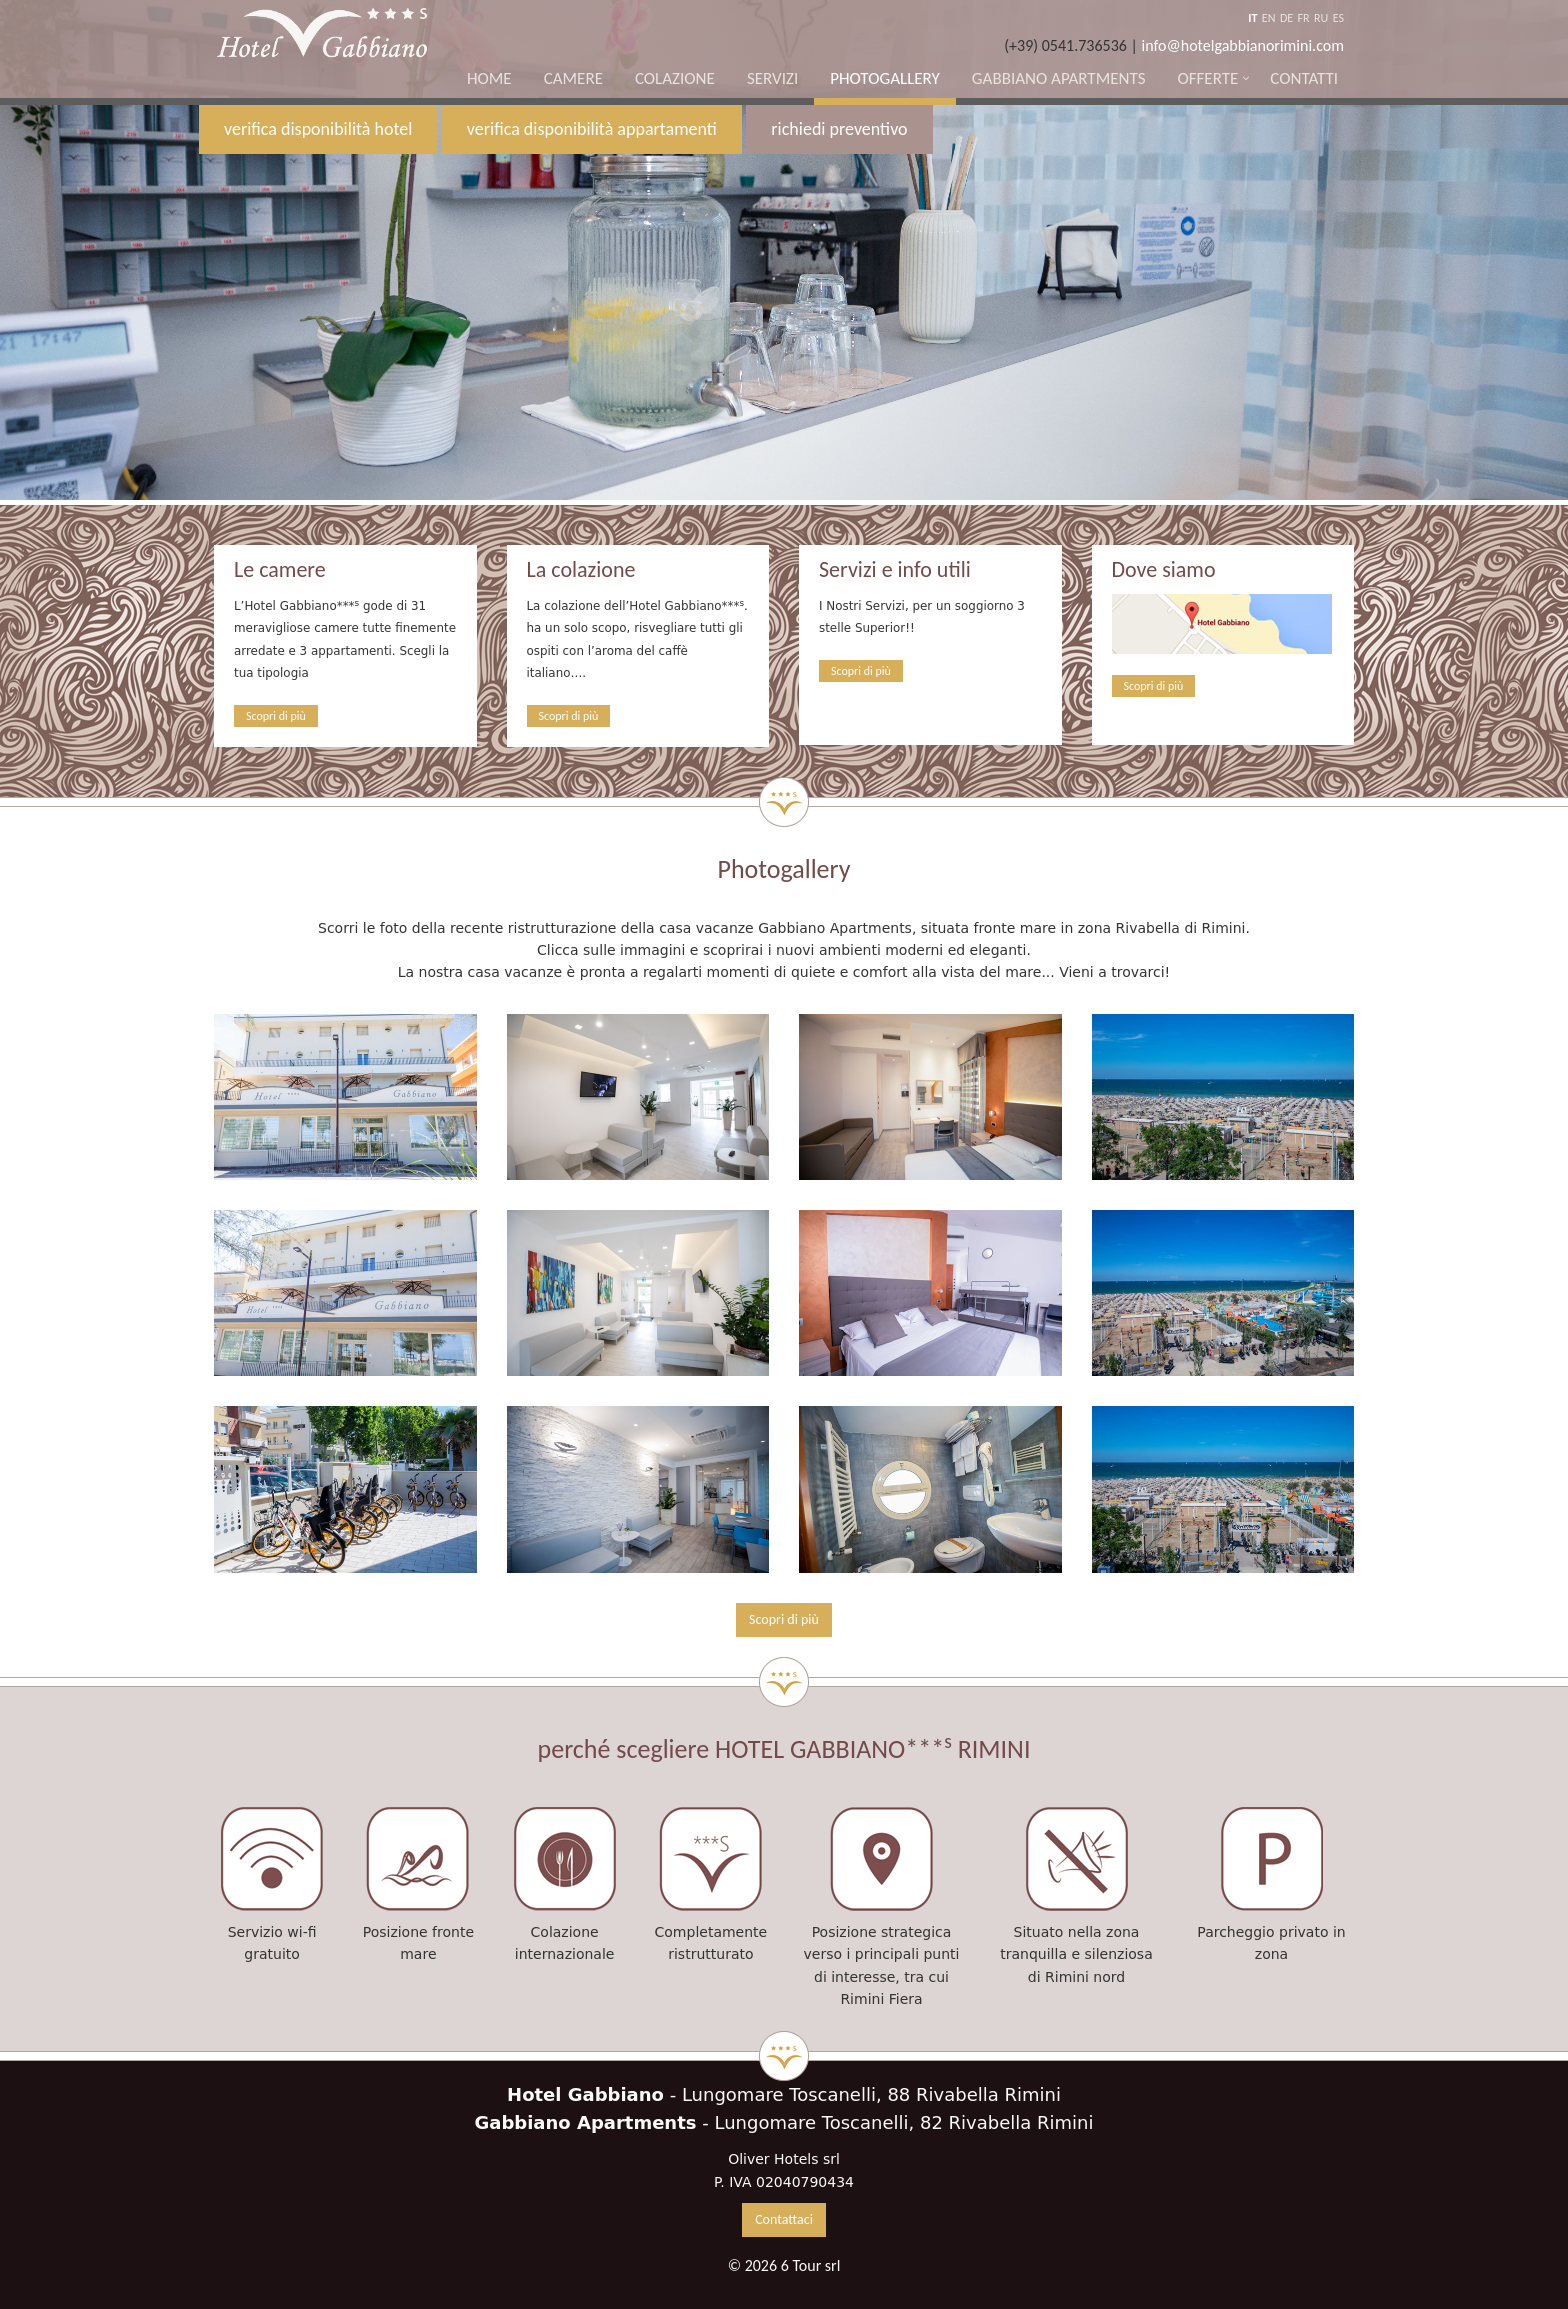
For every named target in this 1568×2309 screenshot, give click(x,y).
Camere (573, 78)
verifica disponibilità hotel (318, 129)
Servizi (772, 78)
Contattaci (784, 2219)
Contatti (1304, 78)
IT (1252, 18)
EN (1269, 18)
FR (1304, 18)
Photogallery (885, 78)
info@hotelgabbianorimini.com (1243, 45)
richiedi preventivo (839, 129)
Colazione (675, 78)
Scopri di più (276, 716)
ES (1338, 18)
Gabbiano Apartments (1059, 78)
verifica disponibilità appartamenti (592, 129)
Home (489, 78)
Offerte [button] (1207, 78)
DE (1286, 18)
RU (1321, 18)
